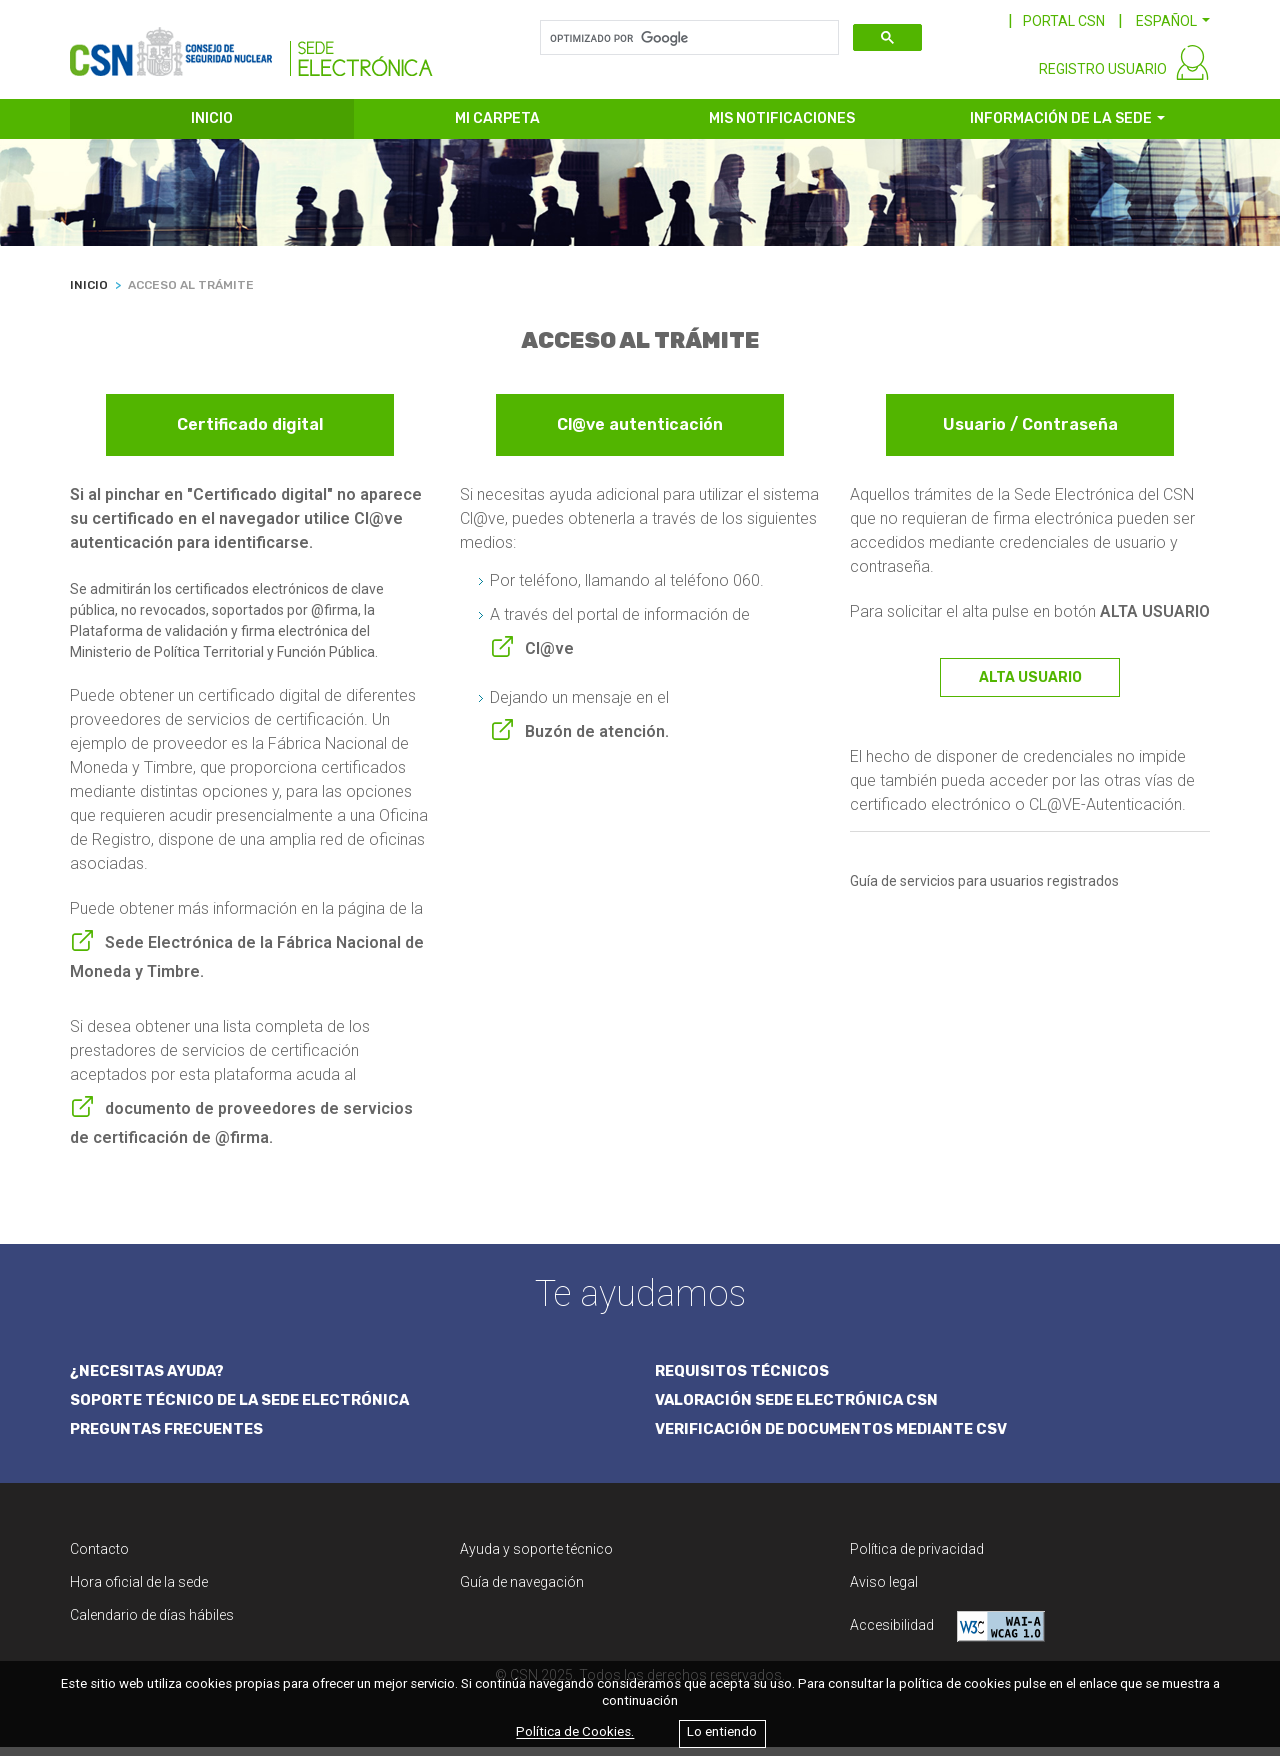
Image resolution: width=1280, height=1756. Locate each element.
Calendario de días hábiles (152, 1624)
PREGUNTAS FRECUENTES (170, 1438)
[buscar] (687, 38)
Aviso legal (884, 1591)
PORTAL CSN (1064, 21)
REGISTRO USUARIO (1103, 78)
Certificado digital (250, 432)
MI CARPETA (497, 127)
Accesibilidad (947, 1635)
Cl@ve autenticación (640, 432)
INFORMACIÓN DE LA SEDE (1061, 127)
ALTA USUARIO (1030, 684)
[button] (1173, 21)
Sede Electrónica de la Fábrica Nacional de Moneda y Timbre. (247, 964)
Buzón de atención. (597, 738)
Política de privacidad (917, 1558)
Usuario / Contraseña (1030, 432)
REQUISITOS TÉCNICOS (743, 1379)
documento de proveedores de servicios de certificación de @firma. (241, 1130)
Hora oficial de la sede (139, 1591)
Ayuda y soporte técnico (536, 1558)
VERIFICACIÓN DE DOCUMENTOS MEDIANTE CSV (837, 1438)
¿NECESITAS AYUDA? (150, 1379)
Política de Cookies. (575, 1732)
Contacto (99, 1558)
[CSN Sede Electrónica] (251, 47)
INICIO (212, 127)
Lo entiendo (722, 1732)
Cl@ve (549, 655)
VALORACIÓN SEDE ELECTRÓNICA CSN (800, 1409)
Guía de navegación (522, 1591)
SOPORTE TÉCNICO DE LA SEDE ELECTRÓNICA (245, 1409)
